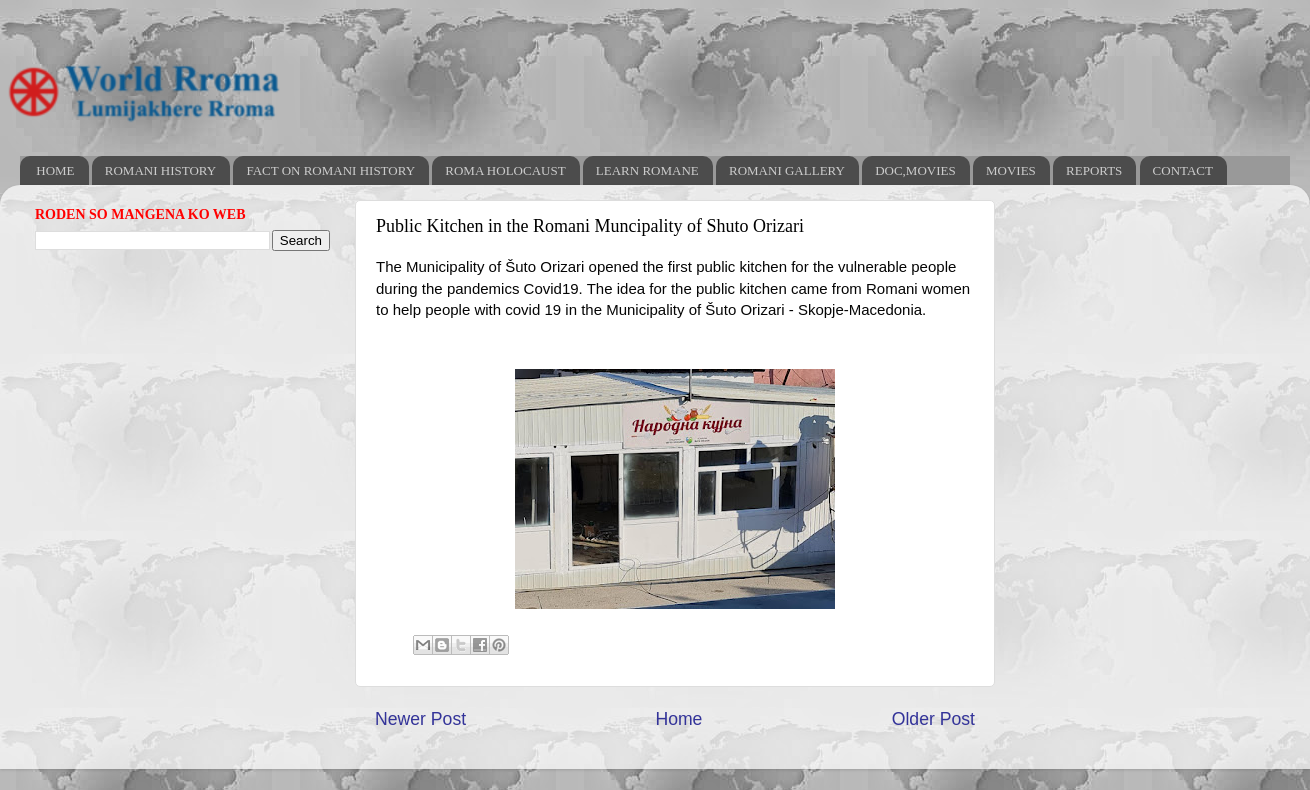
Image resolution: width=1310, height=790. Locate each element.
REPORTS (1094, 170)
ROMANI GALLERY (787, 170)
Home (678, 719)
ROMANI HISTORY (160, 170)
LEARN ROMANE (647, 170)
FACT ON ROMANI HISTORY (330, 170)
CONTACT (1183, 170)
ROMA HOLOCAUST (505, 170)
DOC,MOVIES (915, 170)
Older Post (933, 719)
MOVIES (1011, 170)
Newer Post (420, 719)
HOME (55, 170)
